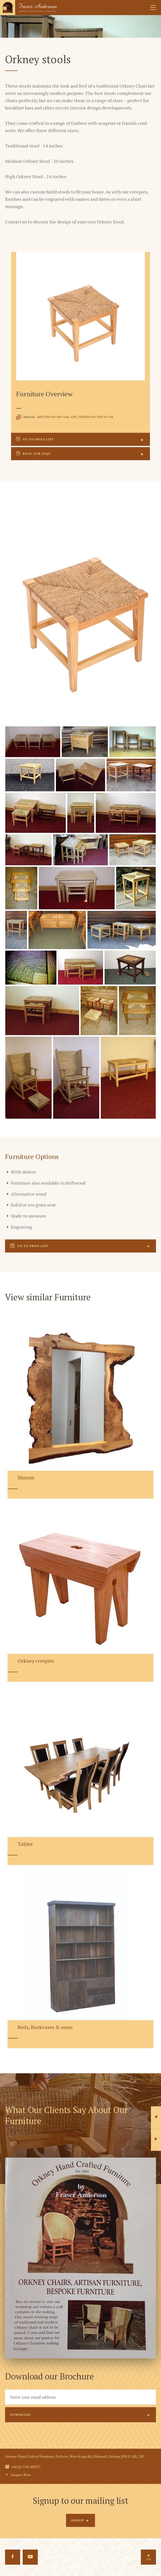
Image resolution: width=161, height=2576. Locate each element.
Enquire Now (18, 2474)
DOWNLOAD (80, 2414)
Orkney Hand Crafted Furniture (28, 7)
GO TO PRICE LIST (80, 439)
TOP (148, 2557)
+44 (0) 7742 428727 (23, 2466)
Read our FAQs (80, 453)
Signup (80, 2520)
